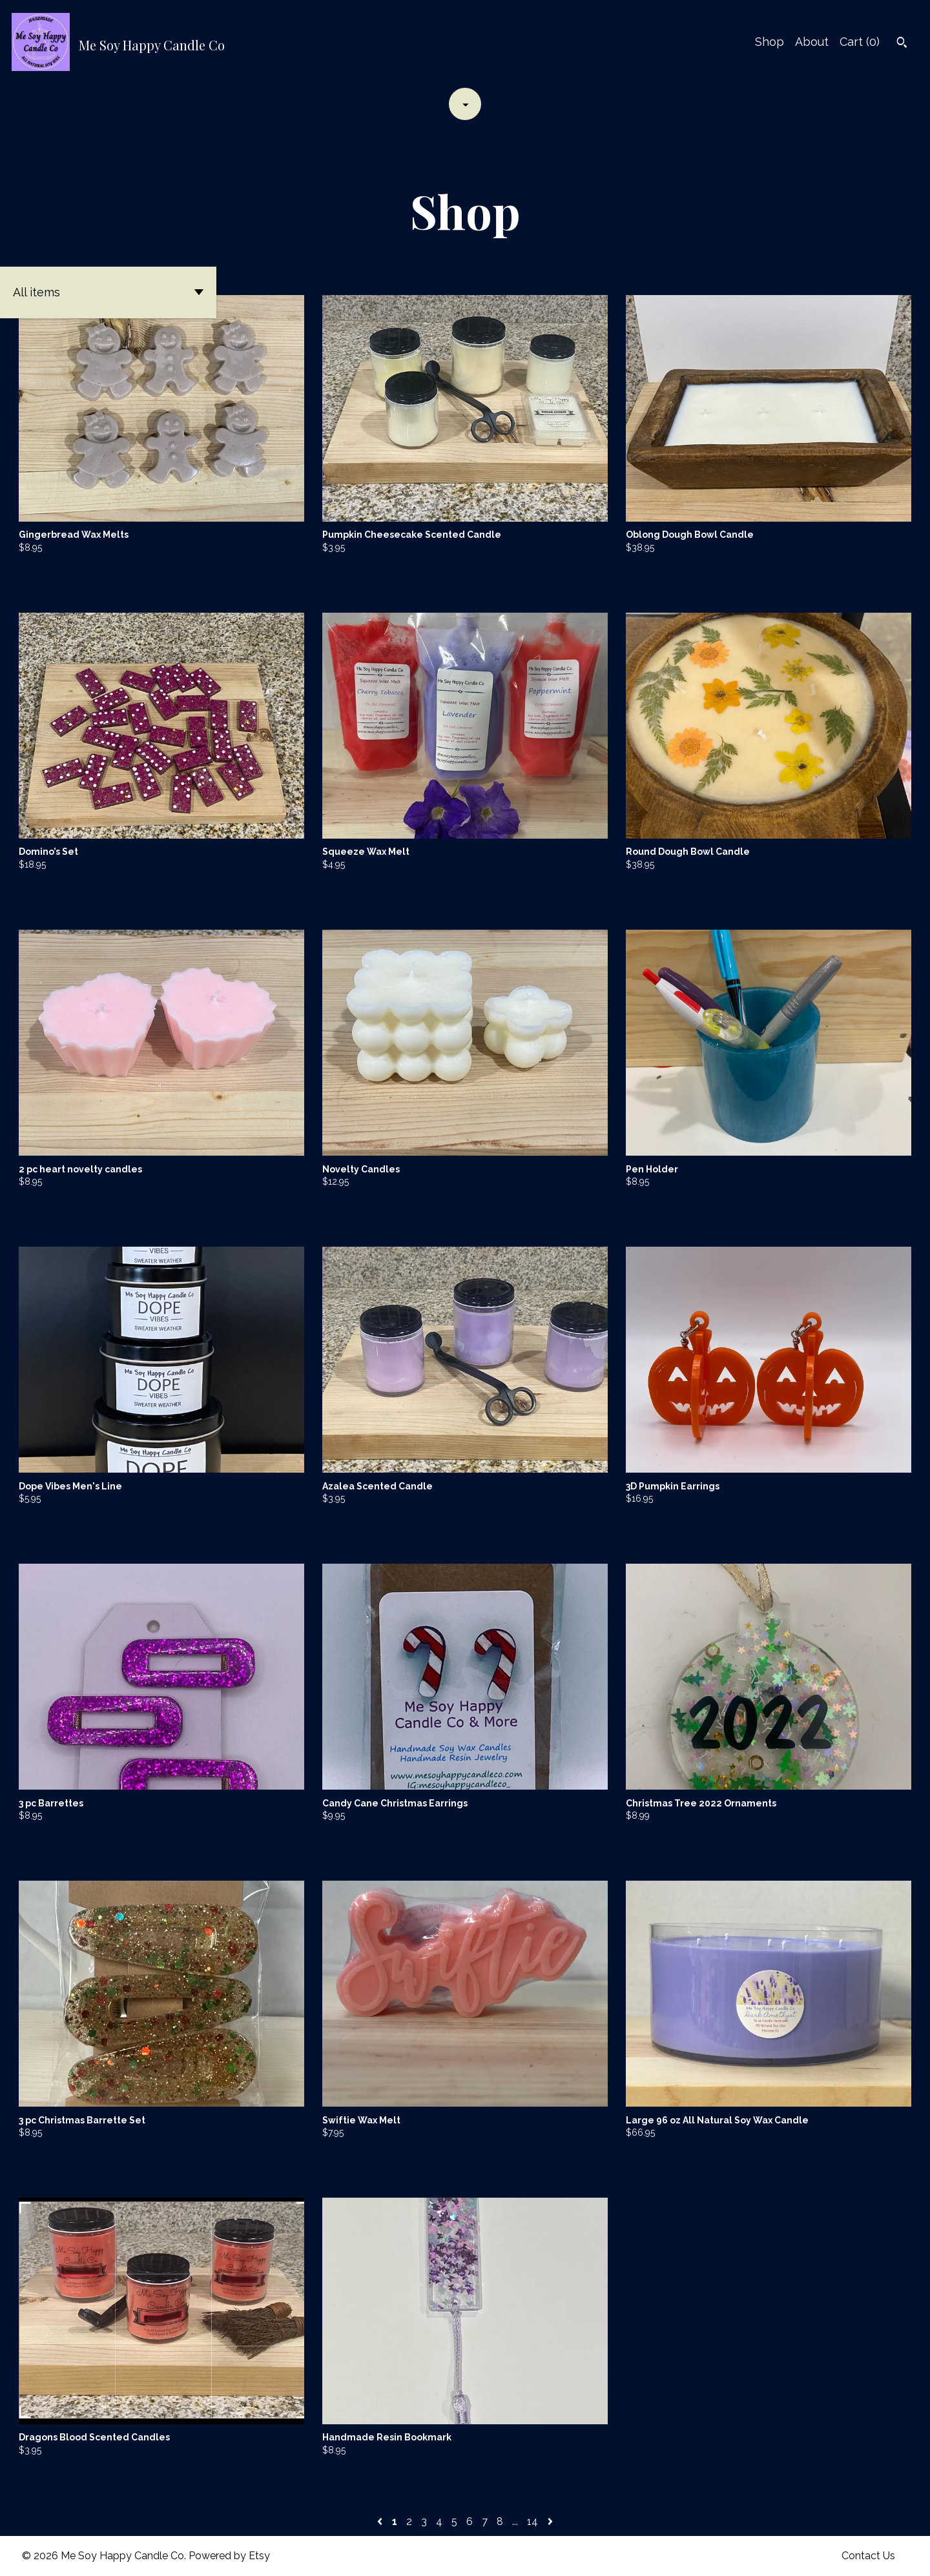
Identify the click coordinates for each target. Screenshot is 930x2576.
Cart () (860, 41)
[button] (108, 292)
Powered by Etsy (229, 2556)
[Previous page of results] (381, 2521)
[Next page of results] (550, 2521)
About (812, 41)
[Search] (902, 44)
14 (532, 2521)
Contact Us (868, 2556)
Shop (769, 41)
